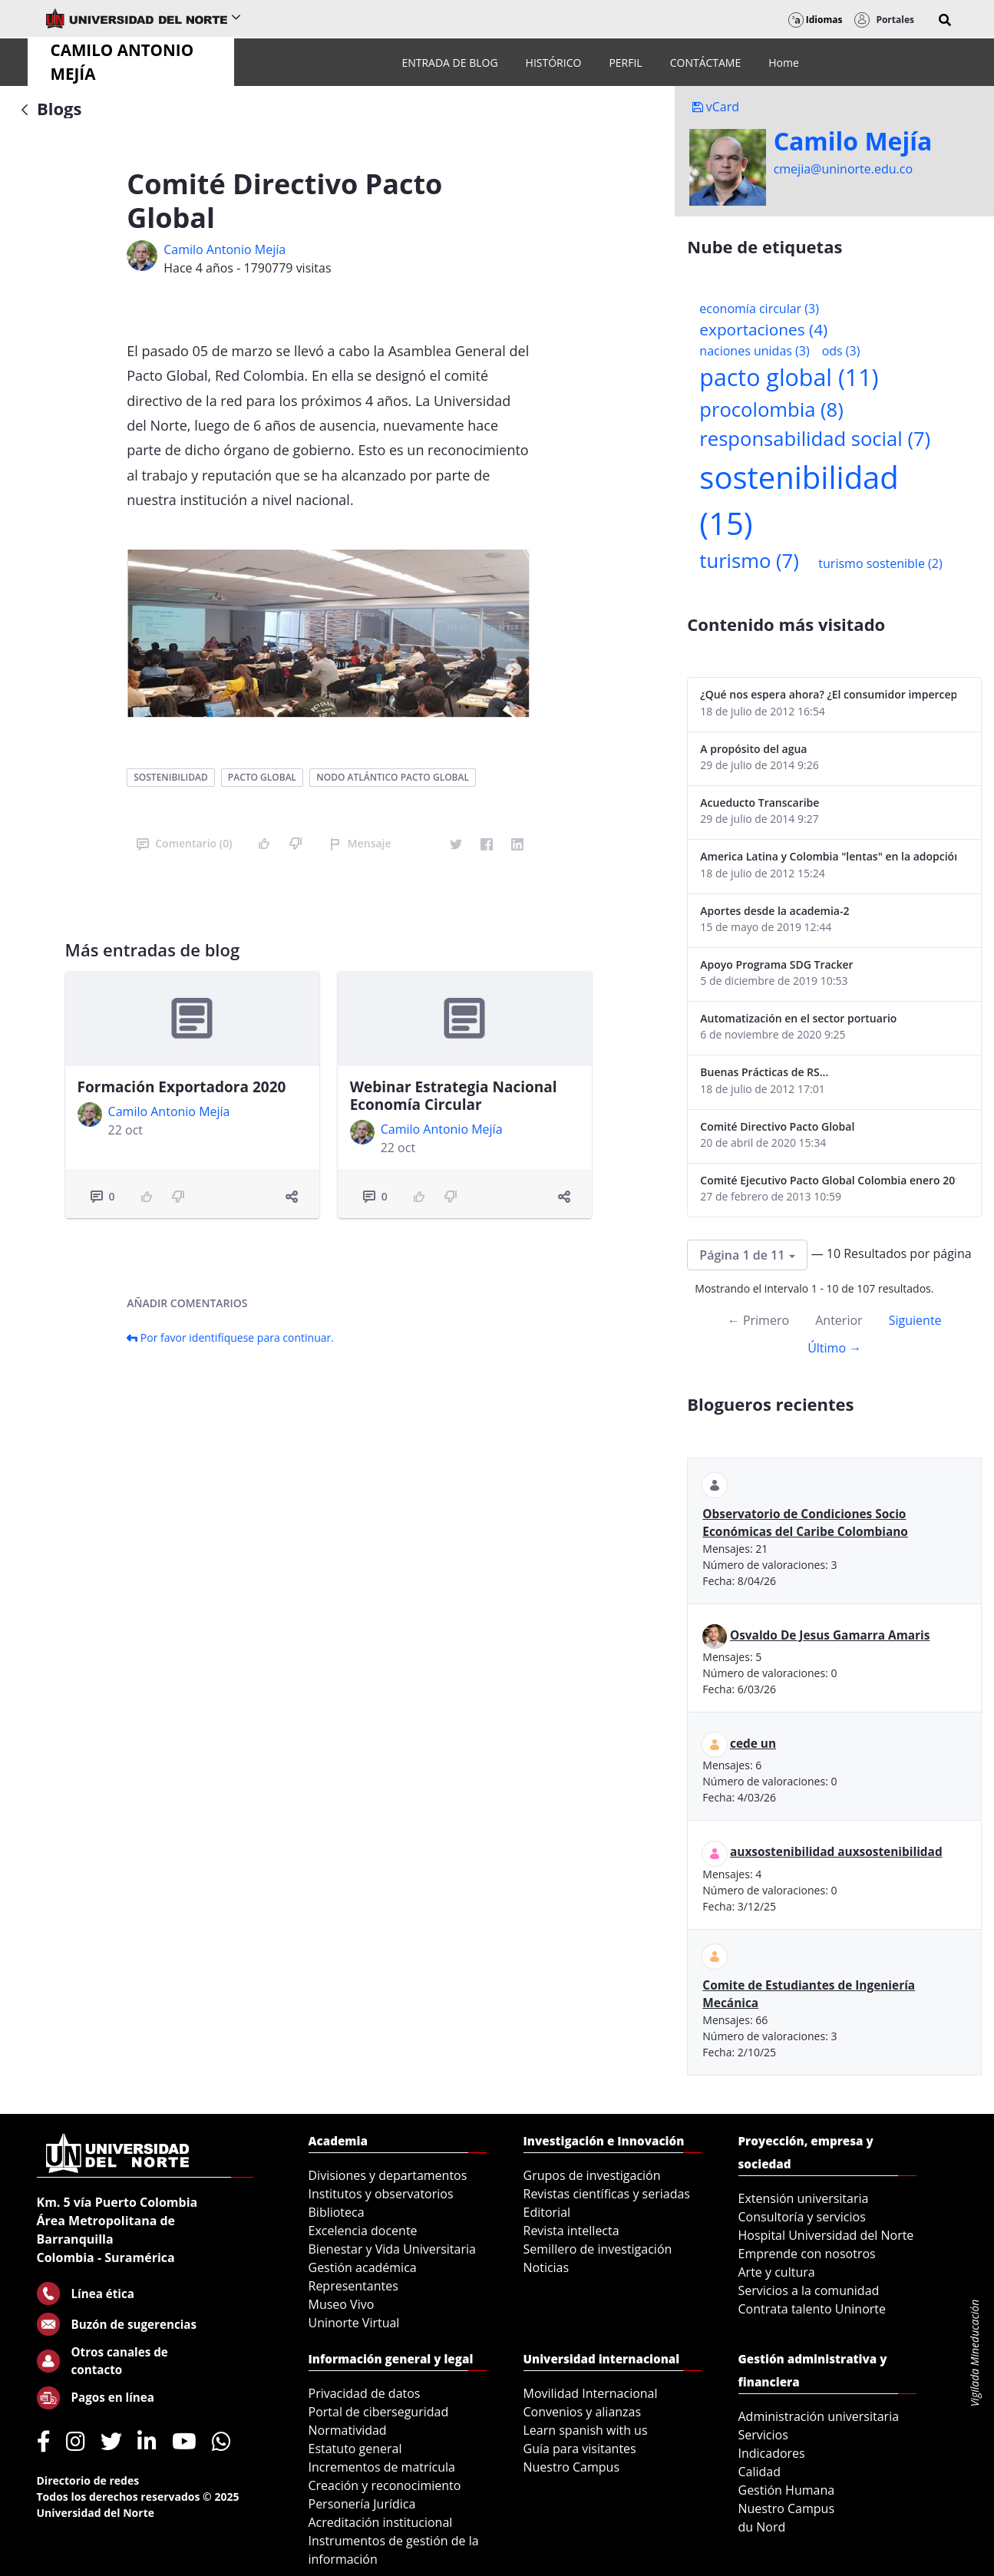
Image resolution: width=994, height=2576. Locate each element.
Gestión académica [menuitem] (363, 2267)
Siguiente (915, 1320)
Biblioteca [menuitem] (337, 2212)
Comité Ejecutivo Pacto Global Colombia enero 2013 (828, 1180)
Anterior (838, 1320)
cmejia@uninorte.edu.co (843, 168)
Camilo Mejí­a (853, 141)
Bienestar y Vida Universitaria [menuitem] (392, 2249)
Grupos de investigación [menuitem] (592, 2175)
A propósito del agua (753, 748)
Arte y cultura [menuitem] (776, 2272)
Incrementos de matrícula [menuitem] (382, 2467)
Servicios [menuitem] (763, 2434)
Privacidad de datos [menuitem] (365, 2393)
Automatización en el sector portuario (798, 1018)
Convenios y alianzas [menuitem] (582, 2411)
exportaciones (763, 329)
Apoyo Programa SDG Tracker (776, 964)
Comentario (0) (184, 843)
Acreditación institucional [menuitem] (381, 2522)
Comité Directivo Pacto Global (777, 1126)
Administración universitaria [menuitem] (819, 2416)
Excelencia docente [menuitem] (363, 2230)
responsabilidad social (814, 438)
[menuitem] (449, 62)
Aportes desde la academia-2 (774, 910)
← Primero (758, 1320)
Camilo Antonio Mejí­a (224, 249)
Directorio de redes (88, 2480)
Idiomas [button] (815, 19)
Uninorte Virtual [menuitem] (354, 2322)
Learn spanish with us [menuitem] (585, 2430)
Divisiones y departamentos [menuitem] (388, 2175)
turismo (748, 560)
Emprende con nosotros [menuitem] (807, 2253)
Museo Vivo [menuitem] (342, 2304)
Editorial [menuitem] (547, 2212)
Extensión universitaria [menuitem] (803, 2198)
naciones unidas (754, 350)
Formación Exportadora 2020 (182, 1087)
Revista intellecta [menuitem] (571, 2230)
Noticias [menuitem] (546, 2267)
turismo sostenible (880, 563)
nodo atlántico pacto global (392, 777)
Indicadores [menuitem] (771, 2453)
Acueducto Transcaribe (759, 802)
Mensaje (360, 843)
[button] (945, 20)
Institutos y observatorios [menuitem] (381, 2193)
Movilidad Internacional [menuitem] (590, 2393)
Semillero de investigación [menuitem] (597, 2249)
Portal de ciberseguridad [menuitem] (379, 2411)
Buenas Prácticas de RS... (764, 1072)
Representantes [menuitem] (353, 2285)
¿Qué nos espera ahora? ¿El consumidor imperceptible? (828, 694)
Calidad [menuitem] (759, 2471)
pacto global (262, 777)
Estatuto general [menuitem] (355, 2448)
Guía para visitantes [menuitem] (579, 2448)
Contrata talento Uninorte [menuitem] (812, 2308)
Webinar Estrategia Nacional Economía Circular (453, 1096)
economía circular (759, 308)
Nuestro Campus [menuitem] (571, 2467)
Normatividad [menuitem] (348, 2430)
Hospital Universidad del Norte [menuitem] (826, 2235)
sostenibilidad (170, 777)
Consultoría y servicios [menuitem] (802, 2216)
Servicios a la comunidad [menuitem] (809, 2290)
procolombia (771, 409)
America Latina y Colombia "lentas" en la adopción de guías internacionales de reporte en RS (828, 856)
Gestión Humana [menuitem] (786, 2490)
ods (841, 350)
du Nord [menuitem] (762, 2526)
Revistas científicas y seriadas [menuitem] (606, 2193)
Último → (834, 1347)
